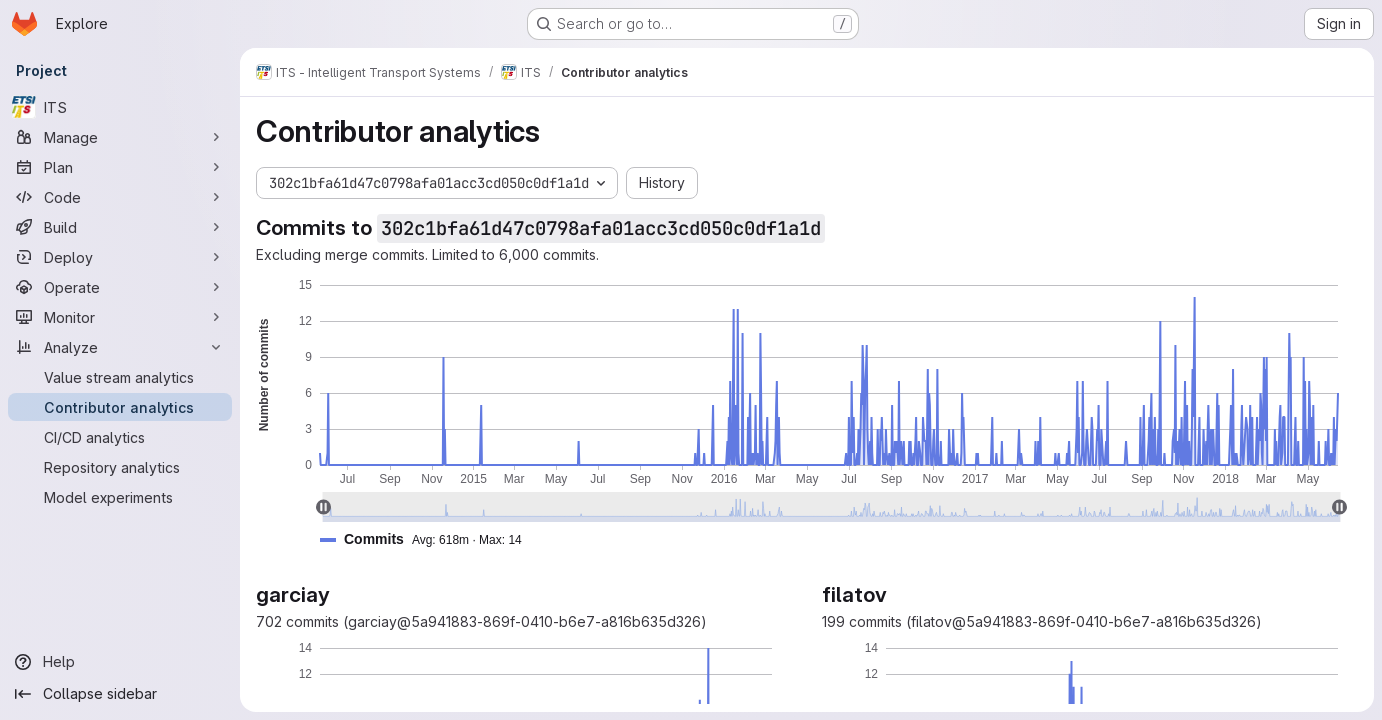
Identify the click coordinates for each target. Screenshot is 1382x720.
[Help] (120, 662)
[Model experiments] (120, 497)
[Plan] (120, 167)
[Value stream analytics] (120, 377)
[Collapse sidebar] (120, 694)
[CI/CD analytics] (120, 437)
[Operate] (120, 287)
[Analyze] (120, 347)
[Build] (120, 227)
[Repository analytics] (120, 467)
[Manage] (120, 137)
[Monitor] (120, 317)
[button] (429, 539)
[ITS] (120, 107)
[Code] (120, 197)
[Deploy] (120, 257)
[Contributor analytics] (120, 407)
